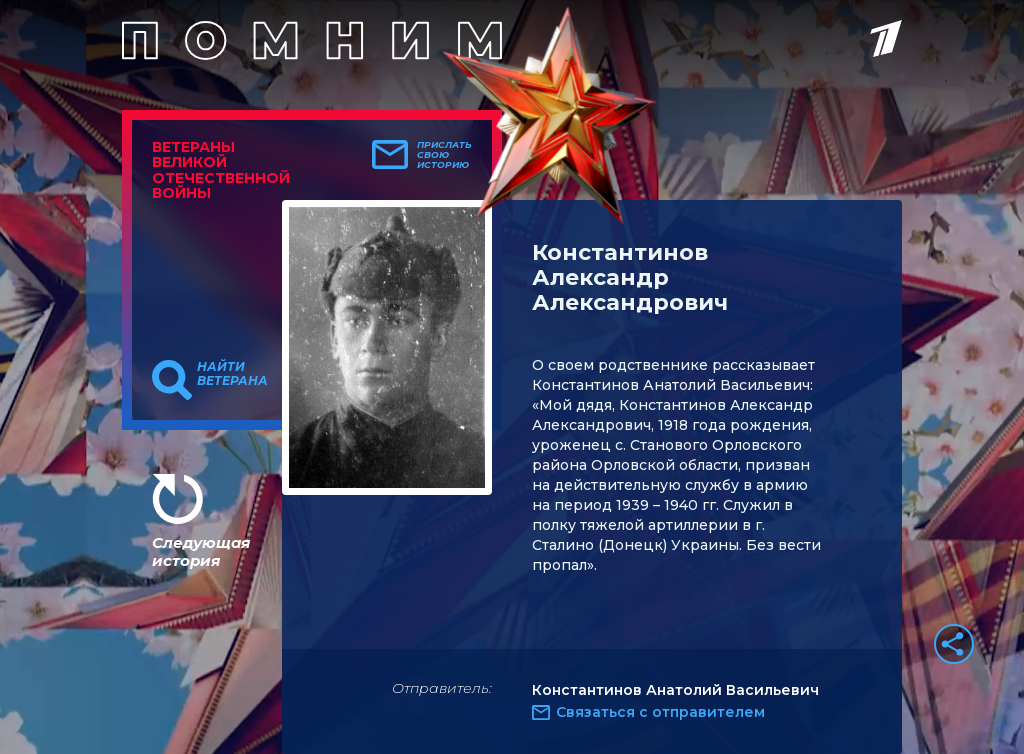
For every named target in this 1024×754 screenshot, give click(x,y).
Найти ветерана (232, 374)
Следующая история (201, 551)
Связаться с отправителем (660, 712)
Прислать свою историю (444, 155)
